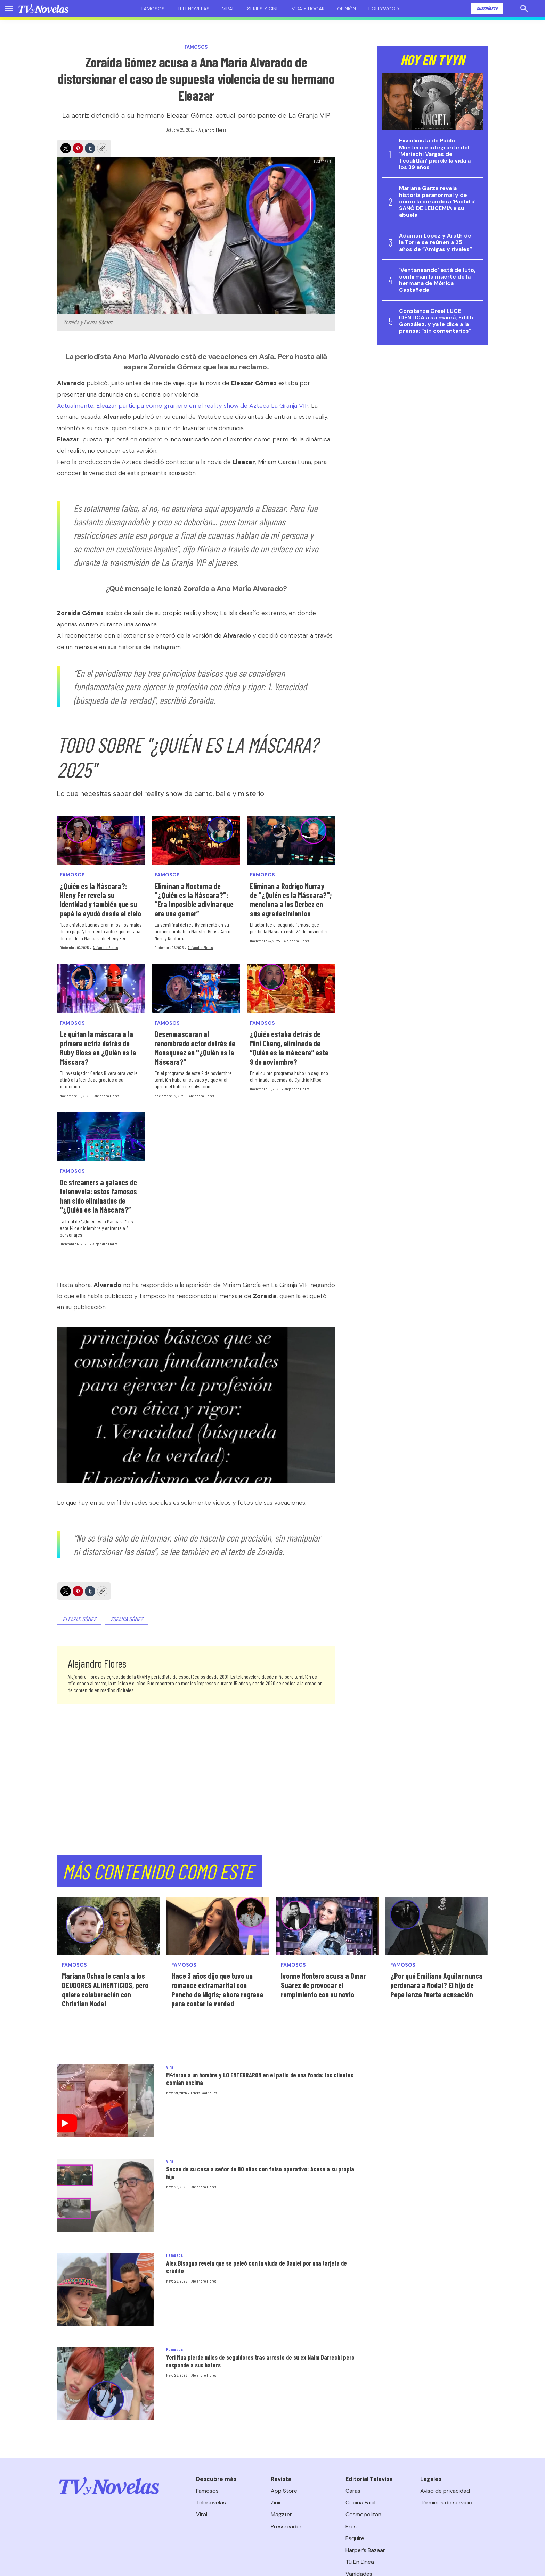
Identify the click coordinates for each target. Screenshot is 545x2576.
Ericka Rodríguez (204, 2092)
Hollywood (383, 9)
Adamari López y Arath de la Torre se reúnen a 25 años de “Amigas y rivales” (435, 242)
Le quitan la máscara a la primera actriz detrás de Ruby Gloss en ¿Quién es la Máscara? (98, 1047)
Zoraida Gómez (127, 1619)
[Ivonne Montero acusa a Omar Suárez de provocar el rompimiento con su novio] (327, 1926)
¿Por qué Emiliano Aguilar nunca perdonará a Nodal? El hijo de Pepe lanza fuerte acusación (436, 1985)
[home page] (43, 8)
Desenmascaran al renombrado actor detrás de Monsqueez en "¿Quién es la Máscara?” (195, 1047)
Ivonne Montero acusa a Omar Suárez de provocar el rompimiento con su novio (323, 1985)
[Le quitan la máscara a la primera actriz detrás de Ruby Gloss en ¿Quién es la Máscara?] (101, 988)
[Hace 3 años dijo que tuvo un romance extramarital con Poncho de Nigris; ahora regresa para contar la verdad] (217, 1926)
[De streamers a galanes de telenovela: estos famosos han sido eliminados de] (101, 1136)
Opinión (346, 9)
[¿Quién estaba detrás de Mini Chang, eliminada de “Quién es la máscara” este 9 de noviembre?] (291, 988)
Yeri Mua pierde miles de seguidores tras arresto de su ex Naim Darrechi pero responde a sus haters (260, 2361)
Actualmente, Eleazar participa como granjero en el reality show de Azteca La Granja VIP (182, 405)
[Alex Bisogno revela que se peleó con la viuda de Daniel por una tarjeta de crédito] (105, 2289)
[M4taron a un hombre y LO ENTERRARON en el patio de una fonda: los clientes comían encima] (105, 2100)
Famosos (153, 9)
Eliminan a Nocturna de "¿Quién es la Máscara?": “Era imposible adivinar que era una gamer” (194, 899)
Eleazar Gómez (79, 1619)
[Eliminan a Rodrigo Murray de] (291, 840)
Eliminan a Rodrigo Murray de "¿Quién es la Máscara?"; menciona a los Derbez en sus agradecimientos (291, 899)
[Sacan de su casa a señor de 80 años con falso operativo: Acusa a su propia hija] (105, 2195)
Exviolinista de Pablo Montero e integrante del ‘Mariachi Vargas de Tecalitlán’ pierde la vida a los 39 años (435, 154)
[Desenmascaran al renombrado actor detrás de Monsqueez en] (196, 988)
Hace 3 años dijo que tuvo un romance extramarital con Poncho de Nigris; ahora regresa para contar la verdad (217, 1989)
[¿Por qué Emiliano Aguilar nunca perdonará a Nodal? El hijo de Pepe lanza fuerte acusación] (436, 1926)
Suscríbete (487, 8)
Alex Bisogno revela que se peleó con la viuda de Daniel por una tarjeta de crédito (256, 2267)
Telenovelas (193, 9)
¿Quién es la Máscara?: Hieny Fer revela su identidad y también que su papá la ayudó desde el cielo (100, 899)
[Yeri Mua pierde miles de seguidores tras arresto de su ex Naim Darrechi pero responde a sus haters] (105, 2383)
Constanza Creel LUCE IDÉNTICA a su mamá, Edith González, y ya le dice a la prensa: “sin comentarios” (436, 321)
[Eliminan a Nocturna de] (196, 840)
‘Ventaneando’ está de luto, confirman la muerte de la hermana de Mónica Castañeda (437, 280)
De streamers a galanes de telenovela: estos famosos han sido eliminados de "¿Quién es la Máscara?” (98, 1196)
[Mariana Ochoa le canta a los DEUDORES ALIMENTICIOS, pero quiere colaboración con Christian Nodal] (108, 1926)
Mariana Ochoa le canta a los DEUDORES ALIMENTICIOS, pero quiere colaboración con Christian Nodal (105, 1989)
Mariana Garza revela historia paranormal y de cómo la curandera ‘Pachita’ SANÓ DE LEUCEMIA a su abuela (437, 201)
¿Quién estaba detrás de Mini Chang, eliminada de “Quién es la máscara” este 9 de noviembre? (289, 1047)
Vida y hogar (308, 9)
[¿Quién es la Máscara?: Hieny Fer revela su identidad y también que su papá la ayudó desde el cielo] (101, 840)
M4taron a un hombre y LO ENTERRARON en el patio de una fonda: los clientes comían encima (259, 2078)
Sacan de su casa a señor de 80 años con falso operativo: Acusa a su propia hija (260, 2172)
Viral (228, 9)
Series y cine (263, 9)
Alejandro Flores (212, 130)
